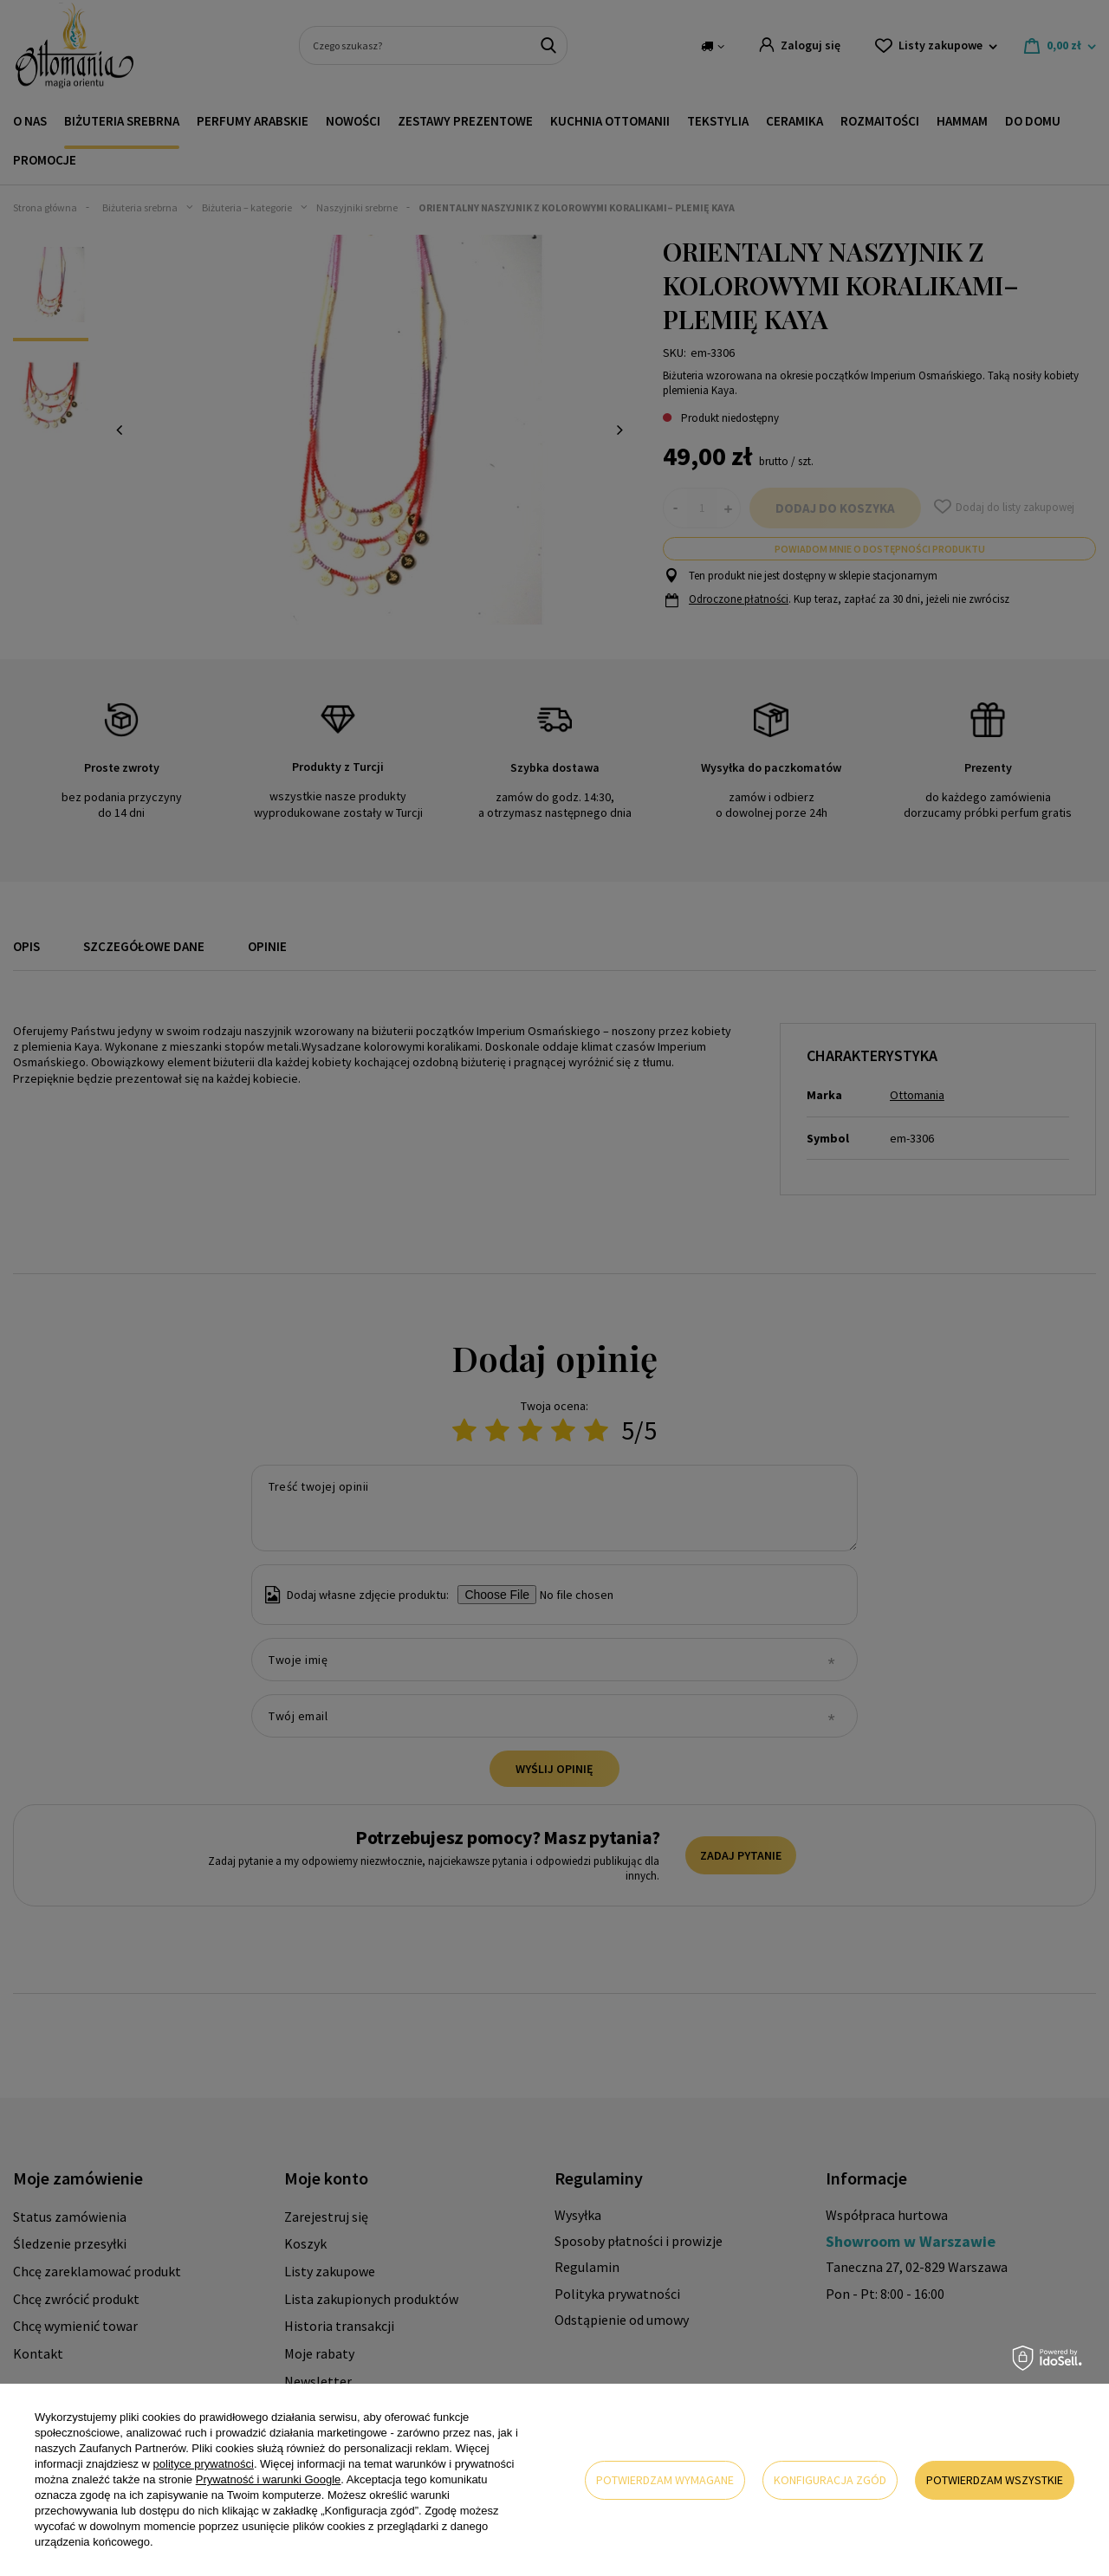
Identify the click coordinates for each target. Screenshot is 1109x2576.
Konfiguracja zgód (830, 2480)
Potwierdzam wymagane (665, 2480)
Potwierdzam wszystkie (994, 2480)
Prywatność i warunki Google (268, 2479)
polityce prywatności (203, 2463)
